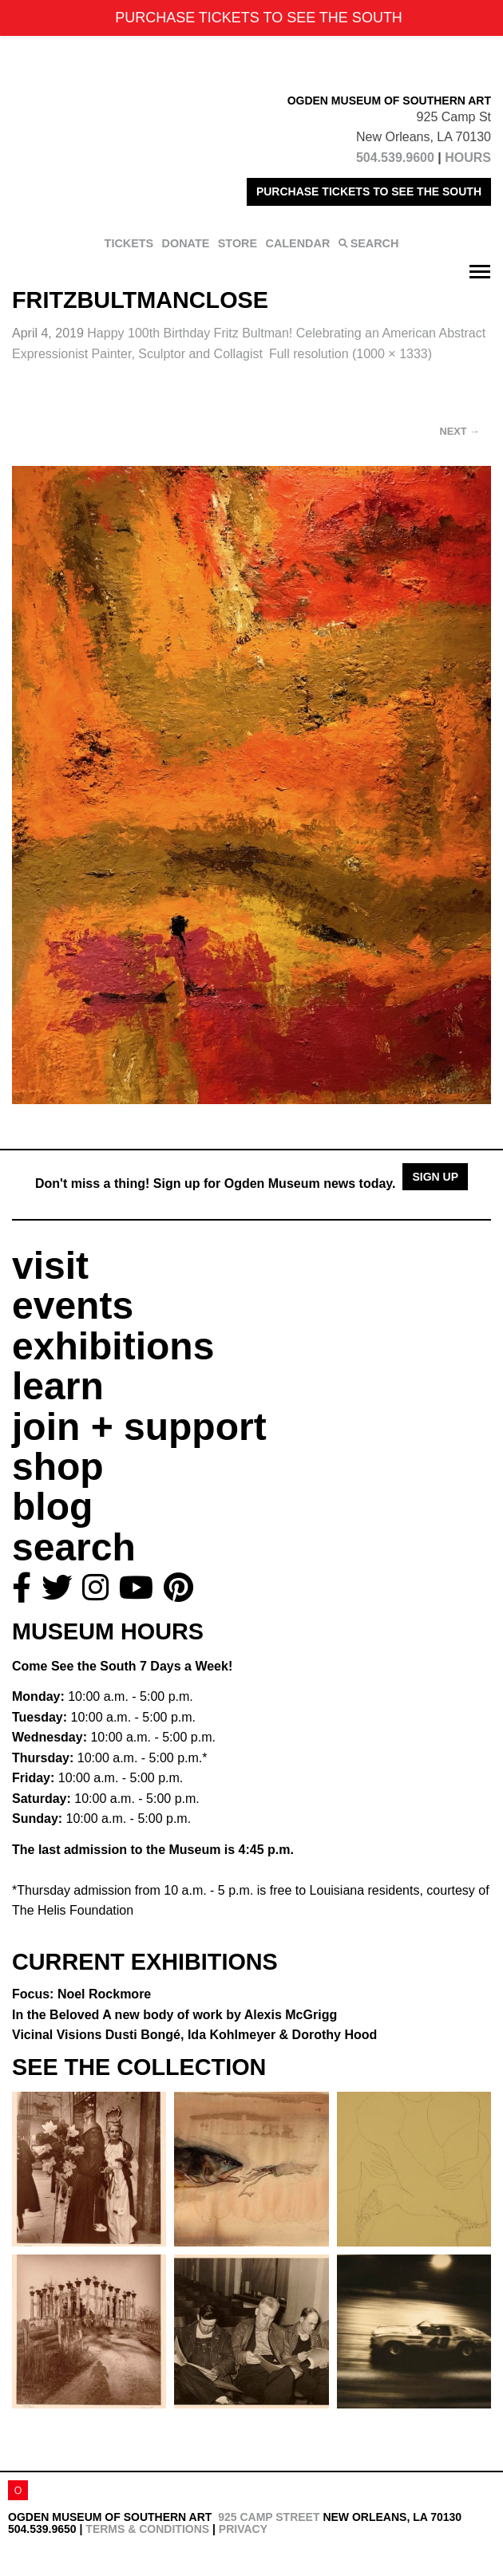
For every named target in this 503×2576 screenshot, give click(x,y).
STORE (237, 243)
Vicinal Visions (194, 2034)
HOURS (468, 157)
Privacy (243, 2529)
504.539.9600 (395, 157)
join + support (139, 1427)
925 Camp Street (268, 2517)
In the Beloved (174, 2015)
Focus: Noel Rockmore (81, 1994)
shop (58, 1467)
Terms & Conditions (147, 2529)
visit (50, 1266)
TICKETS (129, 243)
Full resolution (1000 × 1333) (350, 354)
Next (460, 431)
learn (58, 1386)
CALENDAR (298, 243)
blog (52, 1506)
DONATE (186, 243)
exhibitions (113, 1346)
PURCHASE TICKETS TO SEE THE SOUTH (368, 191)
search (74, 1547)
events (72, 1305)
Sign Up (435, 1176)
